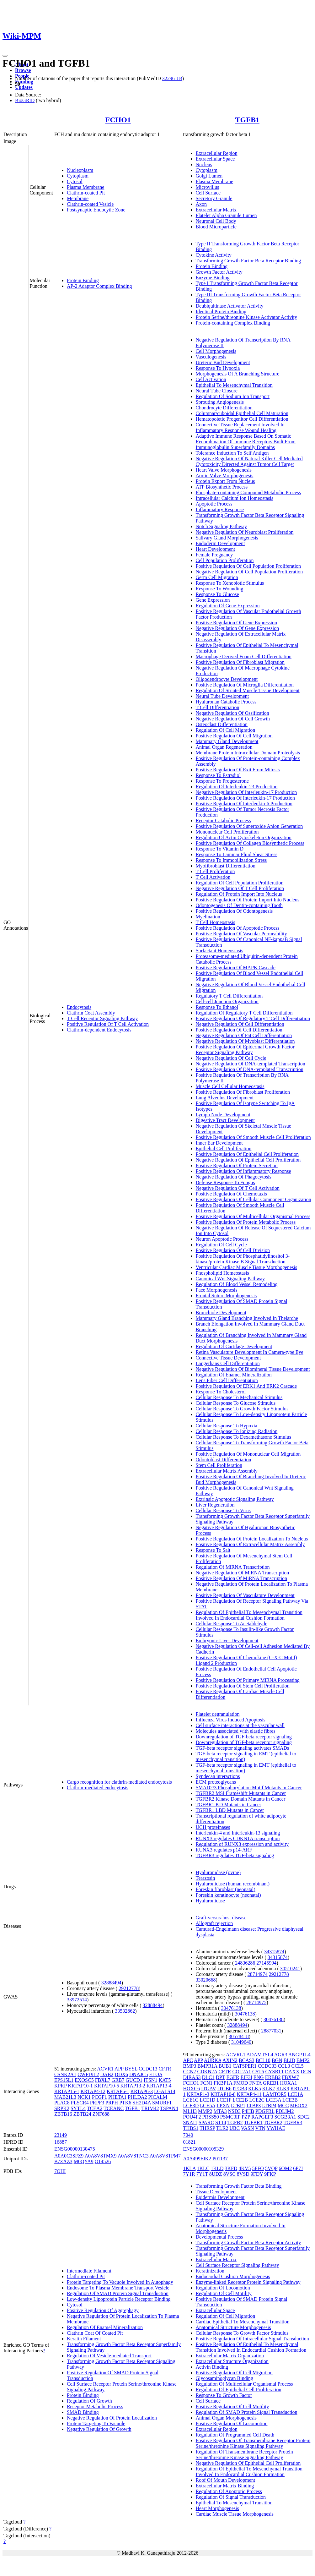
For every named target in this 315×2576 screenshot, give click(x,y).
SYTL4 (78, 2108)
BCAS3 (246, 2060)
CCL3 (284, 2066)
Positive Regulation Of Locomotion (232, 2423)
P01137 (219, 2158)
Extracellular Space (215, 158)
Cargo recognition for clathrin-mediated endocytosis (119, 1782)
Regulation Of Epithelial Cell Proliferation (238, 2389)
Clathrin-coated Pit (86, 192)
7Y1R (189, 2174)
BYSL (131, 2068)
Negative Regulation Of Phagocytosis (233, 1176)
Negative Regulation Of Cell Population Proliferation (249, 571)
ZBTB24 (82, 2114)
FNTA (255, 2083)
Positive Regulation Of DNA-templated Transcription (249, 1069)
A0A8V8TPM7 (165, 2155)
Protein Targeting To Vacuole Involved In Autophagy (120, 2282)
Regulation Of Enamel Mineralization (234, 1374)
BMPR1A (207, 2066)
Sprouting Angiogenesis (220, 402)
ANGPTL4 (299, 2054)
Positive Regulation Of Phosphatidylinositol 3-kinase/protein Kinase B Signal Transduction (243, 1258)
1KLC (203, 2168)
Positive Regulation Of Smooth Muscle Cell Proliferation (253, 1137)
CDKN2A (207, 2071)
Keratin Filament (84, 2338)
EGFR (233, 2077)
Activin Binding (212, 2367)
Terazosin (205, 1878)
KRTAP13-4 (159, 2085)
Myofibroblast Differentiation (225, 865)
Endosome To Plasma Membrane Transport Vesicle (118, 2287)
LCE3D (191, 2105)
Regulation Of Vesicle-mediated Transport (109, 2355)
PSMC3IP (230, 2116)
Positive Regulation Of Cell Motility (232, 2406)
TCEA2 (95, 2108)
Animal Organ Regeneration (224, 747)
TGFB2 (235, 2122)
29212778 (129, 1988)
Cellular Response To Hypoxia (226, 1425)
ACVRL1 (235, 2054)
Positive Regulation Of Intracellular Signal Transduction (252, 2338)
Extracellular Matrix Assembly (227, 1471)
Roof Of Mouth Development (225, 2480)
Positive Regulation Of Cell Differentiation (239, 1029)
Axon (201, 204)
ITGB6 (224, 2088)
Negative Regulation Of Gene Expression (237, 628)
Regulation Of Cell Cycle (221, 1244)
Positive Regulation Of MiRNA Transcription (241, 1578)
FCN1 (206, 2083)
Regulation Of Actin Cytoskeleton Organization (243, 837)
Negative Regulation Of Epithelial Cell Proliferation (248, 1159)
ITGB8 (240, 2088)
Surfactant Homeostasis (219, 950)
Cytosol (75, 181)
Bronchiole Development (221, 1312)
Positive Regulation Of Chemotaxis (231, 1193)
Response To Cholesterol (221, 1391)
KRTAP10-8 (223, 2094)
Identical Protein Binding (221, 311)
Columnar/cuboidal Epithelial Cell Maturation (242, 413)
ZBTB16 (63, 2114)
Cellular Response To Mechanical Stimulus (239, 1397)
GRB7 (118, 2080)
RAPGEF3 (262, 2116)
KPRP (60, 2085)
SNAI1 (190, 2122)
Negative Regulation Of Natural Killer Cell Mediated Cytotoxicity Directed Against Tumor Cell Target (249, 461)
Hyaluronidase (210, 1900)
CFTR (165, 2068)
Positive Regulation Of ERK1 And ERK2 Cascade (246, 1386)
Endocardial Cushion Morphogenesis (233, 2276)
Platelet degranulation (218, 1714)
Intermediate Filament (89, 2270)
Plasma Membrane (85, 187)
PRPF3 (97, 2102)
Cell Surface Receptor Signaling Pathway (237, 2265)
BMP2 (303, 2060)
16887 (60, 2142)
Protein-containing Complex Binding (233, 322)
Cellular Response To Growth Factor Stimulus (242, 1408)
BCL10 (263, 2060)
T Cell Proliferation (215, 871)
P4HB (248, 2111)
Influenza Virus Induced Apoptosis (230, 1719)
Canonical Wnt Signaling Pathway (230, 1278)
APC (188, 2060)
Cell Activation (211, 379)
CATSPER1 (244, 2066)
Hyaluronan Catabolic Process (226, 701)
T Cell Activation (213, 877)
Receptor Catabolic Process (223, 820)
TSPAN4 (169, 2108)
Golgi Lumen (209, 175)
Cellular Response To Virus (223, 1510)
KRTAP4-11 (249, 2094)
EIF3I (246, 2077)
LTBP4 (269, 2105)
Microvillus (207, 187)
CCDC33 (267, 2066)
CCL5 (297, 2066)
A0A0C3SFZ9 (68, 2155)
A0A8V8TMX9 (100, 2155)
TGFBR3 (293, 2122)
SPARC (206, 2122)
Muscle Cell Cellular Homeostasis (230, 1086)
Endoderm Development (220, 543)
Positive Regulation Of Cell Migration (234, 735)
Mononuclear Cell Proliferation (227, 831)
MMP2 (205, 2111)
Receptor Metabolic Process (95, 2406)
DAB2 (107, 2074)
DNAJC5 (138, 2074)
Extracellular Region (217, 153)
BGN (277, 2060)
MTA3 (220, 2111)
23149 (60, 2135)
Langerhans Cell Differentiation (228, 1363)
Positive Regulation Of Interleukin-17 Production (245, 798)
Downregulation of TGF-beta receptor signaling (244, 1736)
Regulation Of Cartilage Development (234, 1346)
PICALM (157, 2097)
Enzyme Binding (213, 277)
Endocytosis (79, 1007)
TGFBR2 (273, 2122)
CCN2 (189, 2071)
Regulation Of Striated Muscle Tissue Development (248, 690)
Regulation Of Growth (89, 2401)
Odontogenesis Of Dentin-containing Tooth (239, 905)
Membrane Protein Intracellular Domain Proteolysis (248, 752)
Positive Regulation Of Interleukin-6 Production (244, 803)
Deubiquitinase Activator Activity (230, 306)
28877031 (271, 2030)
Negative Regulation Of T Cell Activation (238, 1188)
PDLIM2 (285, 2111)
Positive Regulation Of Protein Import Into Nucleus (248, 899)
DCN (306, 2071)
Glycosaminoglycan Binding (225, 2378)
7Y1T (202, 2174)
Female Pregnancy (214, 554)
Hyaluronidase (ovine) (218, 1872)
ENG (259, 2077)
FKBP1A (223, 2083)
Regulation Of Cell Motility (224, 2293)
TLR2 (222, 2128)
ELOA (156, 2074)
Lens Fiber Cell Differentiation (227, 1380)
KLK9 (282, 2088)
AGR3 (280, 2054)
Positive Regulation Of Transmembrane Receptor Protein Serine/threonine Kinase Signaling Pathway (253, 2443)
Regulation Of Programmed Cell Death (235, 2434)
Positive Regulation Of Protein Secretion (237, 1165)
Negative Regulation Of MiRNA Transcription (242, 1572)
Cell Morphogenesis (216, 351)
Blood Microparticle (216, 226)
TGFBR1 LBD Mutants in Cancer (230, 1810)
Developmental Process (219, 2237)
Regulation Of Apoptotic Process (229, 2491)
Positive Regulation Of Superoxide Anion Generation (249, 826)
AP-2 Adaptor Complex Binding (99, 286)
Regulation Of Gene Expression (228, 605)
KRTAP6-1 (118, 2091)
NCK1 (84, 2097)
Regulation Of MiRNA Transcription (233, 1567)
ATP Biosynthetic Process (222, 486)
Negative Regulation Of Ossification (232, 713)
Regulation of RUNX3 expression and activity (242, 1844)
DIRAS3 (192, 2077)
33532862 (125, 2011)
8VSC (229, 2174)
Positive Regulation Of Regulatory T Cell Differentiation (253, 1018)
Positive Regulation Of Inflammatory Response (243, 1171)
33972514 (77, 1999)
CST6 (258, 2071)
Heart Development (215, 549)
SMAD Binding (83, 2412)
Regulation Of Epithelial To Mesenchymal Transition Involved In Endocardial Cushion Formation (249, 1615)
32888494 (111, 1982)
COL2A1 (241, 2071)
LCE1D (207, 2100)
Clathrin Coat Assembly (91, 1012)
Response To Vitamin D (219, 848)
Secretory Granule (214, 198)
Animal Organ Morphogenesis (226, 2417)
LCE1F (223, 2100)
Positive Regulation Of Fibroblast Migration (240, 662)
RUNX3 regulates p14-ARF (224, 1849)
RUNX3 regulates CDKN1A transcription (238, 1838)
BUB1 (224, 2066)
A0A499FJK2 (197, 2158)
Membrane (77, 198)
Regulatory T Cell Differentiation (229, 995)
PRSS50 (210, 2116)
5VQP (271, 2168)
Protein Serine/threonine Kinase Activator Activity (246, 317)
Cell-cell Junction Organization (227, 1001)
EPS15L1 (63, 2080)
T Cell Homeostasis (215, 922)
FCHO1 (118, 120)
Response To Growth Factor (224, 2395)
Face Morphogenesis (217, 1290)
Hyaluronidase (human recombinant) (233, 1883)
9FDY (257, 2174)
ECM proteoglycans (216, 1782)
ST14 (220, 2122)
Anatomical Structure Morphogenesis (233, 2327)
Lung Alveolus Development (225, 1097)
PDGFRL (265, 2111)
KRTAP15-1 (66, 2091)
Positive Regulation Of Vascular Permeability (241, 933)
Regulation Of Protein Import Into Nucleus (239, 894)
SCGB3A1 (285, 2116)
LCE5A (207, 2105)
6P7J (298, 2168)
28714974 (258, 1974)
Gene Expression (213, 600)
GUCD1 (134, 2080)
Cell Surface (208, 192)
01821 (189, 2142)
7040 (188, 2135)
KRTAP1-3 (198, 2094)
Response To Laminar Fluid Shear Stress (236, 854)
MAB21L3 (65, 2097)
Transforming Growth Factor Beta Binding (239, 2186)
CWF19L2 (88, 2074)
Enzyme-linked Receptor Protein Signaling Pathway (248, 2282)
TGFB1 (247, 120)
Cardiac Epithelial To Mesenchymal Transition (243, 2321)
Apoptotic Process (214, 503)
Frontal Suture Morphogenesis (226, 1295)
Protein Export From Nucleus (225, 481)
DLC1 (208, 2077)
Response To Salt (213, 1550)
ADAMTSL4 (259, 2054)
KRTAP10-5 (106, 2085)
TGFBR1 (253, 2122)
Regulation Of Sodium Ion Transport (233, 396)
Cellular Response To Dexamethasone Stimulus (243, 1437)
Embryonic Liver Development (227, 1640)
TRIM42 (150, 2108)
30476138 (231, 2008)
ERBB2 (273, 2077)
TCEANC (114, 2108)
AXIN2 (230, 2060)
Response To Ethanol (217, 1007)
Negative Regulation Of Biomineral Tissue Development (253, 1369)
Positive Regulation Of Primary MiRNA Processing (248, 1680)
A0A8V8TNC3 (133, 2155)
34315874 (274, 1951)
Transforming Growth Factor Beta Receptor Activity (248, 2242)
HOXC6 (191, 2088)
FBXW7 (290, 2077)
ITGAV (208, 2088)
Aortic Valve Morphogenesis (225, 475)
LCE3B (290, 2100)
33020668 (206, 1980)
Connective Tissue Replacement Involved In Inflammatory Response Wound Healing (240, 427)
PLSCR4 (80, 2102)
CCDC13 (148, 2068)
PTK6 (125, 2102)
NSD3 (234, 2111)
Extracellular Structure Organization (232, 2361)
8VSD (243, 2174)
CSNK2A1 (65, 2074)
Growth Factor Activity (219, 272)
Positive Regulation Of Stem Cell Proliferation (243, 1685)
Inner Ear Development (219, 1143)
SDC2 (303, 2116)
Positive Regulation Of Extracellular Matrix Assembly (250, 1544)
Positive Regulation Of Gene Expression (236, 622)
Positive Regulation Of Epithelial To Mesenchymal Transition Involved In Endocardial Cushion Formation (251, 2347)
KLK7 (268, 2088)
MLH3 (190, 2111)
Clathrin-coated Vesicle (90, 204)
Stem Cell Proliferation (219, 1465)
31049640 (241, 2042)
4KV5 (244, 2168)
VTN (260, 2128)
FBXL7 (102, 2080)
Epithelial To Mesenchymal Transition (234, 385)
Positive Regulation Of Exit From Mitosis (238, 769)
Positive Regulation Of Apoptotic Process (238, 928)
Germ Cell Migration (217, 577)
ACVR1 (105, 2068)
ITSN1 (151, 2080)
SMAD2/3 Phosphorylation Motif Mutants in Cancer (249, 1787)
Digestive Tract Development (225, 1120)
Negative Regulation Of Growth (99, 2429)
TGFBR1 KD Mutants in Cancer (228, 1804)
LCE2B (240, 2100)
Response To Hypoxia (218, 368)
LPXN (223, 2105)
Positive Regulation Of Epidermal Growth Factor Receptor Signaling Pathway (245, 1049)
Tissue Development (216, 2191)
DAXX (292, 2071)
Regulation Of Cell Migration (225, 730)
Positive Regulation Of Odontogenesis (234, 911)
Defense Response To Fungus (225, 1182)
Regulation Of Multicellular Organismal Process (244, 2384)
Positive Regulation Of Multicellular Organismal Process (253, 1216)
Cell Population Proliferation (225, 560)
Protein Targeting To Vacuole (96, 2423)
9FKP (270, 2174)
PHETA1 (117, 2097)
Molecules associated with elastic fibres (235, 1731)
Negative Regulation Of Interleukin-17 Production (246, 792)
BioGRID (25, 100)
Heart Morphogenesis (217, 2508)
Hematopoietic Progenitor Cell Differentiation (242, 419)
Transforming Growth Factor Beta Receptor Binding (248, 260)
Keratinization (210, 2270)
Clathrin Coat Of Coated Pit (95, 2333)
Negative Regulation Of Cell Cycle (231, 1058)
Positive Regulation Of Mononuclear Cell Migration (248, 1454)
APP (119, 2068)
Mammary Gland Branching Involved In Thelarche (247, 1318)
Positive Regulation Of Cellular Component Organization (253, 1199)
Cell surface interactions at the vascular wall (240, 1725)
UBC (234, 2128)
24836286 (245, 1963)
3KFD (231, 2168)
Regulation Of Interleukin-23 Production (237, 786)
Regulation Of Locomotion (223, 2287)
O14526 (103, 2161)
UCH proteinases (213, 1827)
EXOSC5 (84, 2080)
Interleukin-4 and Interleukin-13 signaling (238, 1832)
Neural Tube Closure (217, 390)
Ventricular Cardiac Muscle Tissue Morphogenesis (246, 1267)
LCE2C (256, 2100)
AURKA (213, 2060)
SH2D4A (141, 2102)
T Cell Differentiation (217, 707)
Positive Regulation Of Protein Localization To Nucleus (252, 1538)
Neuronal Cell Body (216, 221)
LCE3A (273, 2100)
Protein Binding (83, 280)
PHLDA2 (137, 2097)
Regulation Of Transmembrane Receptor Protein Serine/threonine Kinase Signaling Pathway (244, 2454)
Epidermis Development (220, 2197)
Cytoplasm (77, 175)
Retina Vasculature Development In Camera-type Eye (249, 1352)
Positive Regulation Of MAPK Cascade (235, 967)
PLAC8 (62, 2102)
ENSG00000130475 (74, 2149)
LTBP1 (238, 2105)
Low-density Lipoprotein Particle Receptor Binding (119, 2299)
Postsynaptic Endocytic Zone (96, 209)
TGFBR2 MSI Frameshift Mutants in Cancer (241, 1793)
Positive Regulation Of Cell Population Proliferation (248, 566)
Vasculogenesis (211, 356)
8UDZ (215, 2174)
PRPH (111, 2102)
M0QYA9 (83, 2161)
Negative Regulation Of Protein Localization (112, 2417)
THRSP (207, 2128)
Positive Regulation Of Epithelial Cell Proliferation (247, 1154)
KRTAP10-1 (80, 2085)
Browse (23, 70)
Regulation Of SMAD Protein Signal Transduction (117, 2293)
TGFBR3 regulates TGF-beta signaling (235, 1855)
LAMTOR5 (274, 2094)
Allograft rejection (214, 1923)
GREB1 (271, 2083)
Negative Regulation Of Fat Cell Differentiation (244, 1035)
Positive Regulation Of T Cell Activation (108, 1024)
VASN (247, 2128)
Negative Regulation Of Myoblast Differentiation (245, 1041)
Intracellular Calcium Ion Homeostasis (234, 498)
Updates (24, 87)
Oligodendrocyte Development (227, 679)
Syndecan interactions (218, 1776)
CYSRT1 (274, 2071)
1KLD (217, 2168)
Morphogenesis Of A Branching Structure (238, 373)
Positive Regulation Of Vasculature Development (245, 1595)
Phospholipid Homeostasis (222, 1273)
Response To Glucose (217, 594)
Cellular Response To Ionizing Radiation (237, 1431)
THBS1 (191, 2128)
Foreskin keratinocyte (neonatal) (228, 1895)
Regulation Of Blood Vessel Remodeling (237, 1284)
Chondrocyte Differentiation (224, 407)
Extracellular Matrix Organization (230, 2355)
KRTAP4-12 (92, 2091)
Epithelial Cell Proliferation (224, 1148)
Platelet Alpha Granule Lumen (226, 215)
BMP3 (189, 2066)
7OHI (60, 2171)
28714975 (256, 2002)
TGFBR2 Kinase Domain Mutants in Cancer (241, 1799)
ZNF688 (101, 2114)
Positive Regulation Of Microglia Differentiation (245, 684)
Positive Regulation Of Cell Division (233, 1250)
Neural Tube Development (222, 696)
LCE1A (295, 2094)
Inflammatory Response (220, 509)
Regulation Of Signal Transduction (231, 2497)
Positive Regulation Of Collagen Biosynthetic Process (250, 843)
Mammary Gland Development (227, 741)
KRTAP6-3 (142, 2091)
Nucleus (204, 164)
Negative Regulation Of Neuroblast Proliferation (245, 532)
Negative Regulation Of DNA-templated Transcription (250, 1063)
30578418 (239, 2036)
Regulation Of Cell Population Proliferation (240, 882)
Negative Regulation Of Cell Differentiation (240, 1024)
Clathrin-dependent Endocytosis (99, 1029)
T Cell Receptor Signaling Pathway (102, 1018)
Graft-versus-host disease (221, 1917)
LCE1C (191, 2100)
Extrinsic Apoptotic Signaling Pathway (235, 1499)
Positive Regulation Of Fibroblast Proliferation (243, 1092)
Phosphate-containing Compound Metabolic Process (248, 492)
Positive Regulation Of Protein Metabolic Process (246, 1222)
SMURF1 (162, 2102)
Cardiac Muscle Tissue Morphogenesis (235, 2514)
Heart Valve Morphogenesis (224, 470)
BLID (289, 2060)
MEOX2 (298, 2105)
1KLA (189, 2168)
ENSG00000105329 (203, 2149)
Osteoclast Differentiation (222, 724)
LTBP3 (254, 2105)
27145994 (266, 1963)
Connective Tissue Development (228, 1357)
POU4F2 (192, 2116)
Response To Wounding (219, 588)
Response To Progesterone (222, 781)
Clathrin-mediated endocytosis (97, 1787)
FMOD (240, 2083)
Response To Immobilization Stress (231, 860)
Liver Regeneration (215, 1504)
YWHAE (275, 2128)
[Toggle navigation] (5, 56)
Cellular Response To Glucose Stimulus (236, 1403)
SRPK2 (61, 2108)
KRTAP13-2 (132, 2085)
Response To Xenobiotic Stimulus (230, 583)
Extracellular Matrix (216, 209)
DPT (220, 2077)
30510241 (290, 1968)
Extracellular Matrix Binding (225, 2485)
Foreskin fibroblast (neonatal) (225, 1889)
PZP (246, 2116)
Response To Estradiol (218, 775)
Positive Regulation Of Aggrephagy (103, 2310)
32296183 (172, 78)
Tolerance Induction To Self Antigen (232, 453)
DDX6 (121, 2074)
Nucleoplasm (80, 170)
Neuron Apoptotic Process (222, 1239)
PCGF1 (99, 2097)
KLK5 (254, 2088)
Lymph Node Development (223, 1114)
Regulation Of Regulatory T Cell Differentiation (244, 1012)
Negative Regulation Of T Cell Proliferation (240, 888)
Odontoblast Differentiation (223, 1459)
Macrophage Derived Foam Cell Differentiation (243, 656)
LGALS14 (164, 2091)
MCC (283, 2105)
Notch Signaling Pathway (221, 526)
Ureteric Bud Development (223, 362)
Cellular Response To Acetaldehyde (231, 1623)
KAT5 (164, 2080)
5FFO (258, 2168)
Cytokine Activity (214, 255)
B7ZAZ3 (63, 2161)
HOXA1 (288, 2083)
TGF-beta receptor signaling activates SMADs (242, 1748)
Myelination (208, 916)
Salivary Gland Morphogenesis (227, 537)
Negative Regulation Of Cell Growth (233, 718)
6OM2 (285, 2168)
